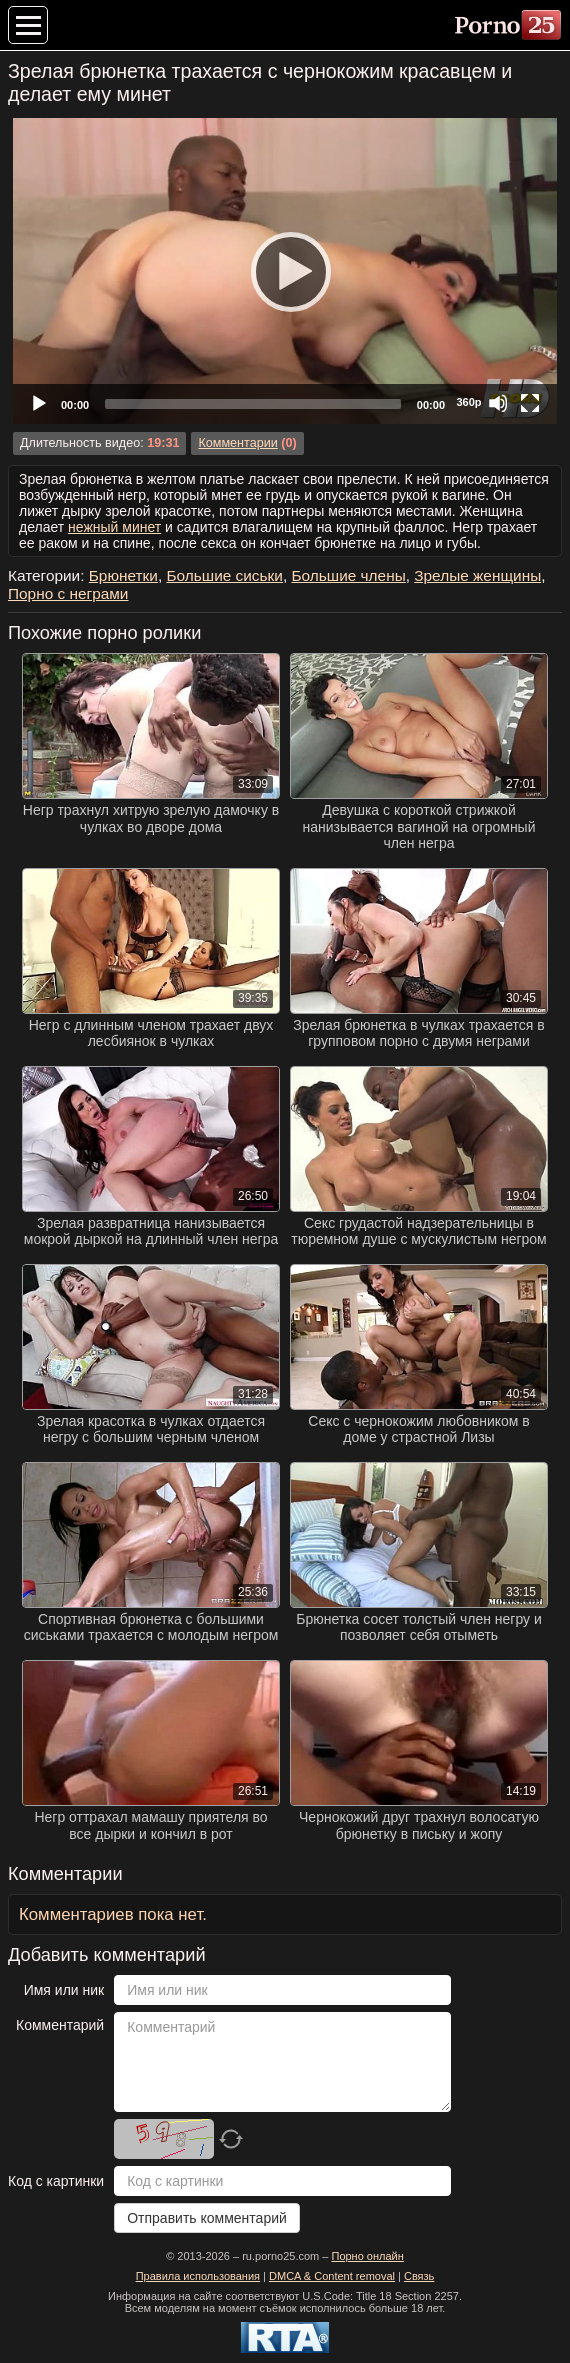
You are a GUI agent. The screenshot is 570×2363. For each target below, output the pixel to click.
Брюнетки (123, 575)
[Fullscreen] (530, 403)
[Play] (285, 271)
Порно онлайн (367, 2256)
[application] (285, 271)
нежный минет (114, 527)
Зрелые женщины (477, 575)
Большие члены (348, 575)
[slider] (253, 404)
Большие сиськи (224, 575)
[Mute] (498, 403)
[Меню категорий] (28, 25)
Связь (419, 2276)
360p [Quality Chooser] (468, 402)
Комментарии (237, 443)
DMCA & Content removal (332, 2276)
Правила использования (198, 2276)
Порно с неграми (68, 593)
